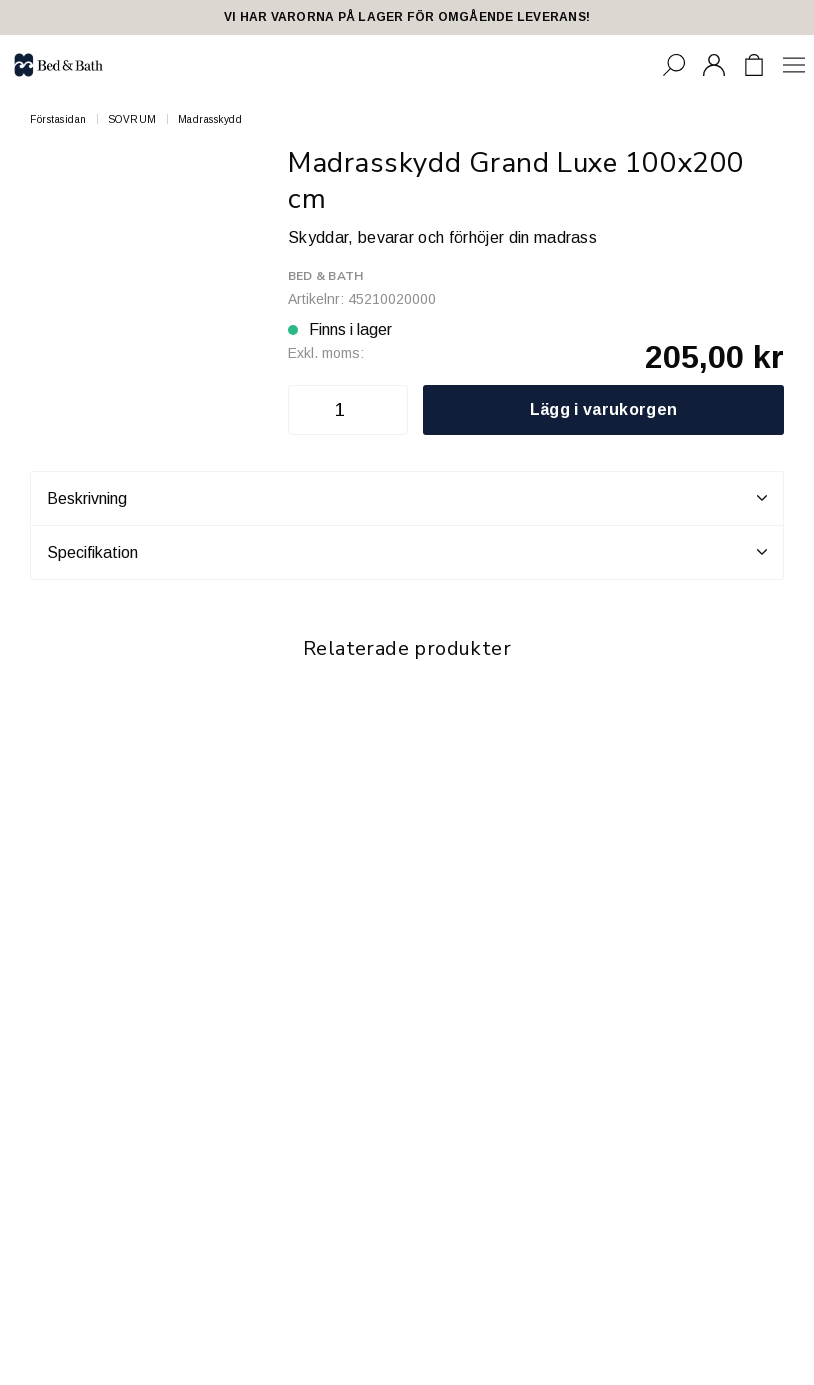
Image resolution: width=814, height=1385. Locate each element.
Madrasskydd (210, 119)
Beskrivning (407, 498)
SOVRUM (132, 119)
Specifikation (407, 552)
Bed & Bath (325, 276)
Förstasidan (58, 119)
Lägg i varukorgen (603, 409)
